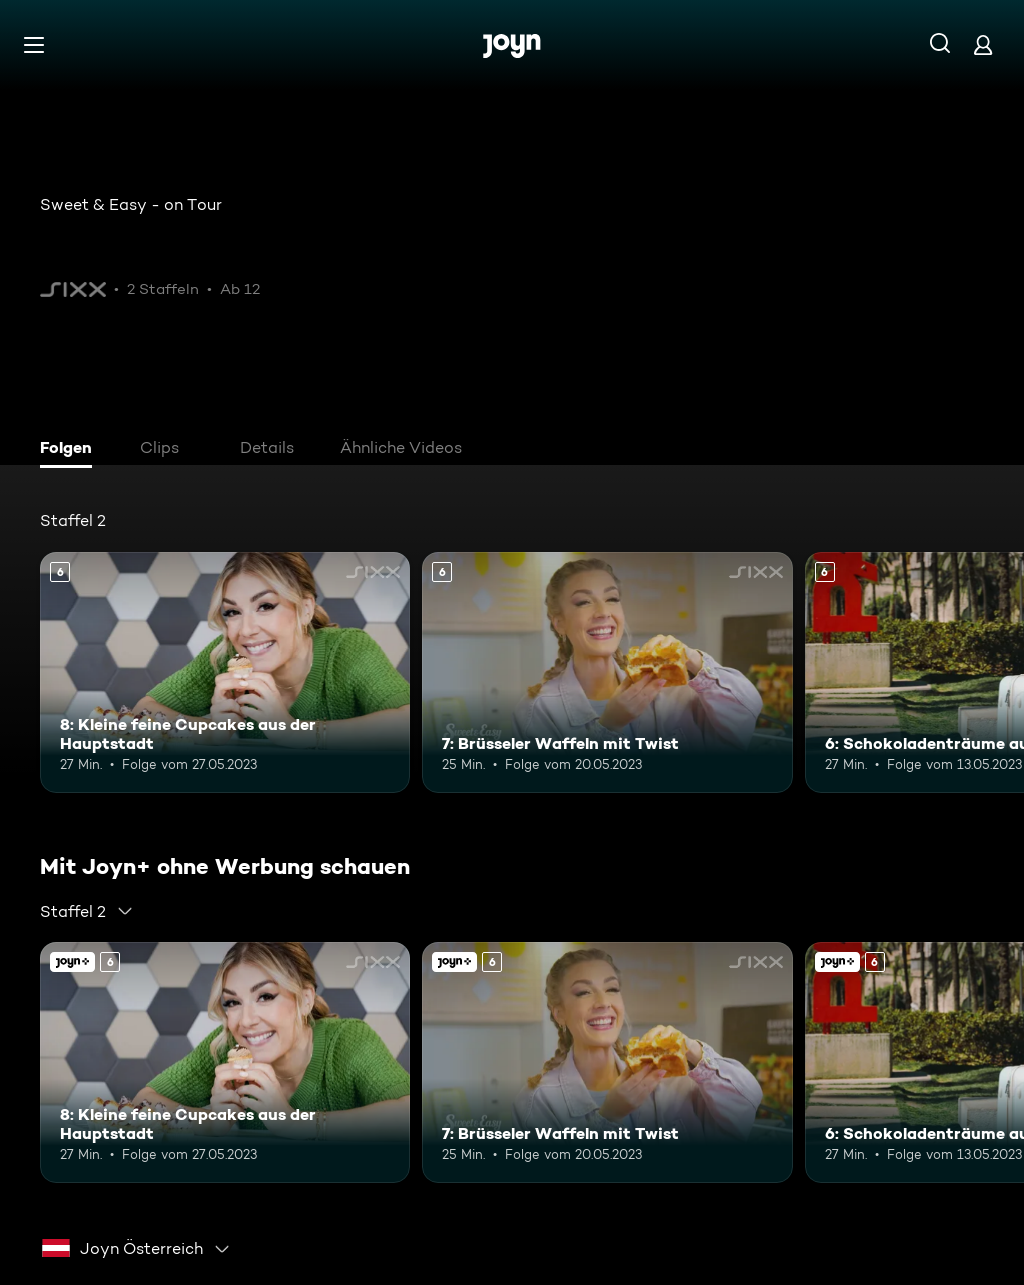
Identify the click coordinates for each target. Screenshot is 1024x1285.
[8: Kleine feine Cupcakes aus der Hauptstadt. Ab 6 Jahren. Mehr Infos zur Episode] (225, 672)
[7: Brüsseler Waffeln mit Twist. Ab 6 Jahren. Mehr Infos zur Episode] (607, 672)
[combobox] (87, 911)
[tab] (71, 450)
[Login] (983, 44)
